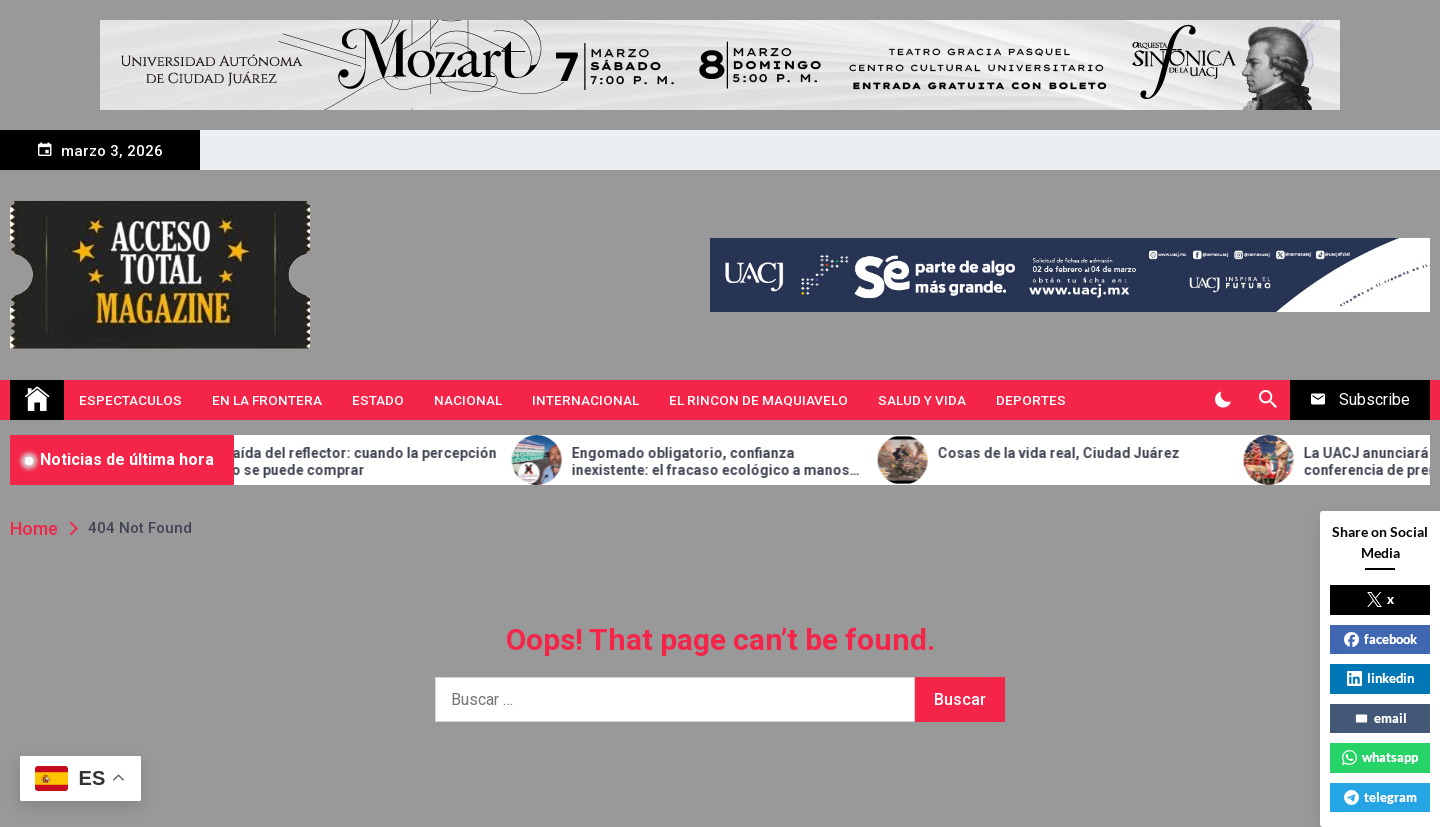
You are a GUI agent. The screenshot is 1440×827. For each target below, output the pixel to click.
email (1380, 718)
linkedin (1380, 678)
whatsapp (1380, 757)
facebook (1380, 639)
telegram (1380, 797)
